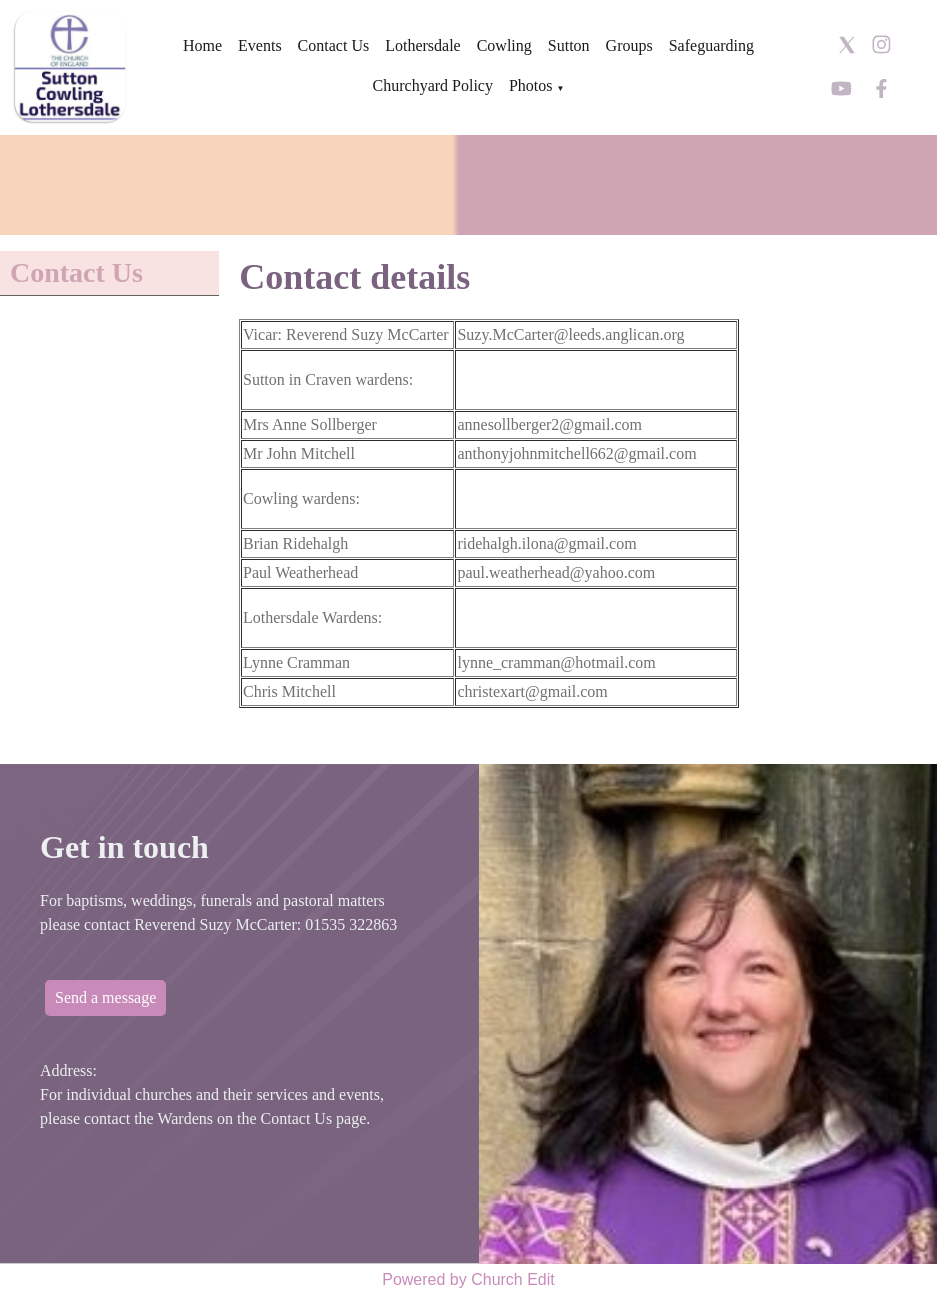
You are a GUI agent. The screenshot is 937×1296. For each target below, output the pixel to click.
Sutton (569, 45)
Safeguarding (711, 45)
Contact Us (334, 45)
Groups (629, 45)
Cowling (504, 45)
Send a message (105, 997)
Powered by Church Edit (468, 1279)
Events (260, 45)
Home (202, 45)
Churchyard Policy (433, 85)
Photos (531, 85)
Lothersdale (423, 45)
